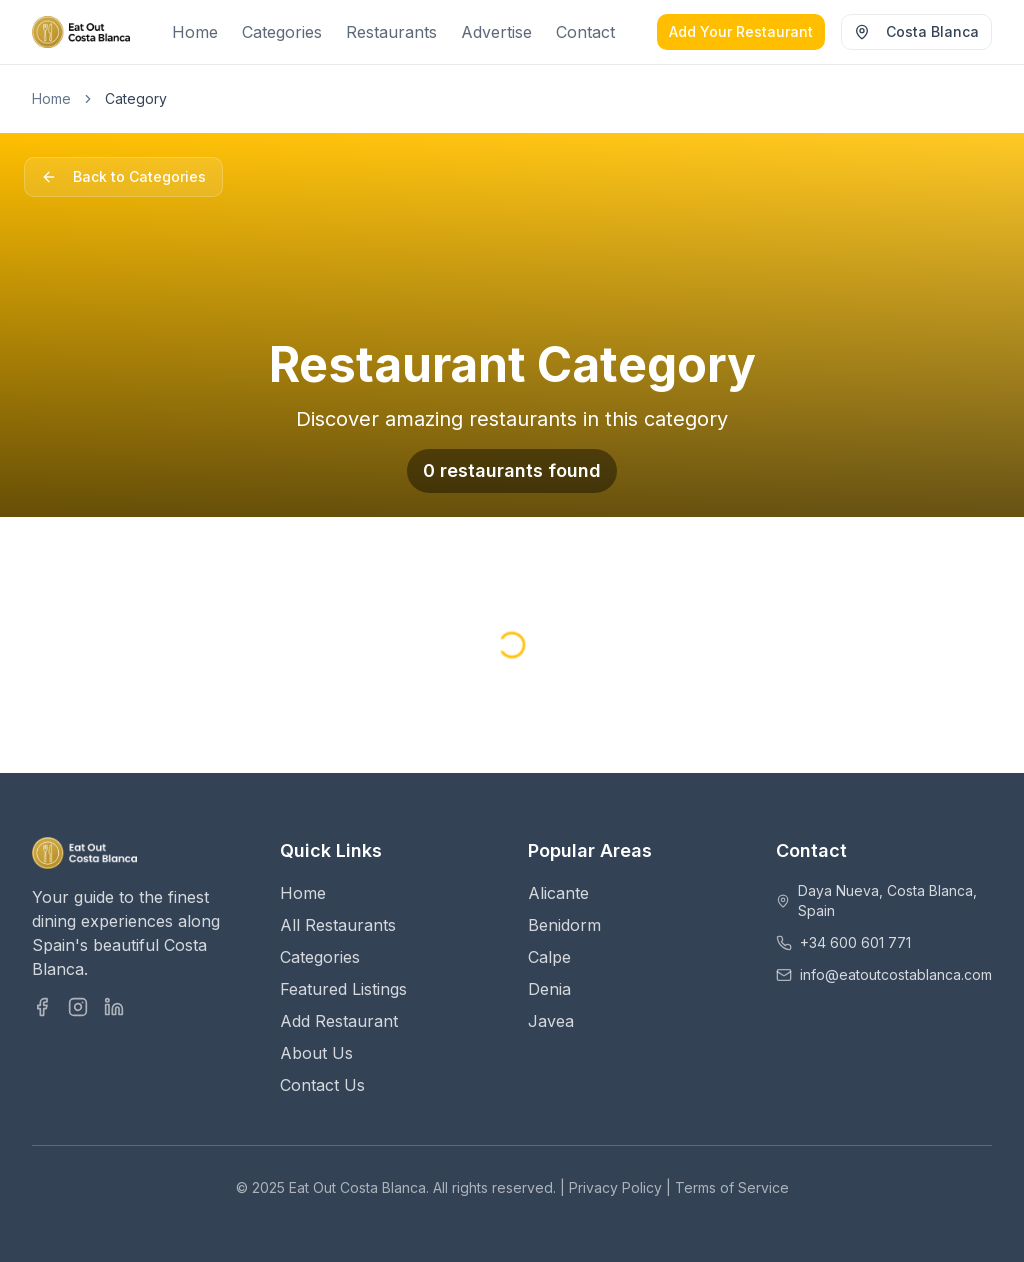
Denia (549, 989)
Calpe (549, 957)
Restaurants (391, 32)
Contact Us (322, 1085)
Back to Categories (123, 176)
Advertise (496, 32)
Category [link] (136, 98)
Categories (282, 32)
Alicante (558, 893)
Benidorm (564, 925)
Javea (551, 1021)
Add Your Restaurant (741, 31)
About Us (316, 1053)
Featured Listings (343, 989)
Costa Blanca (916, 31)
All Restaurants (338, 925)
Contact (585, 32)
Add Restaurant (339, 1021)
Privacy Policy (615, 1187)
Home (195, 32)
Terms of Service (732, 1187)
